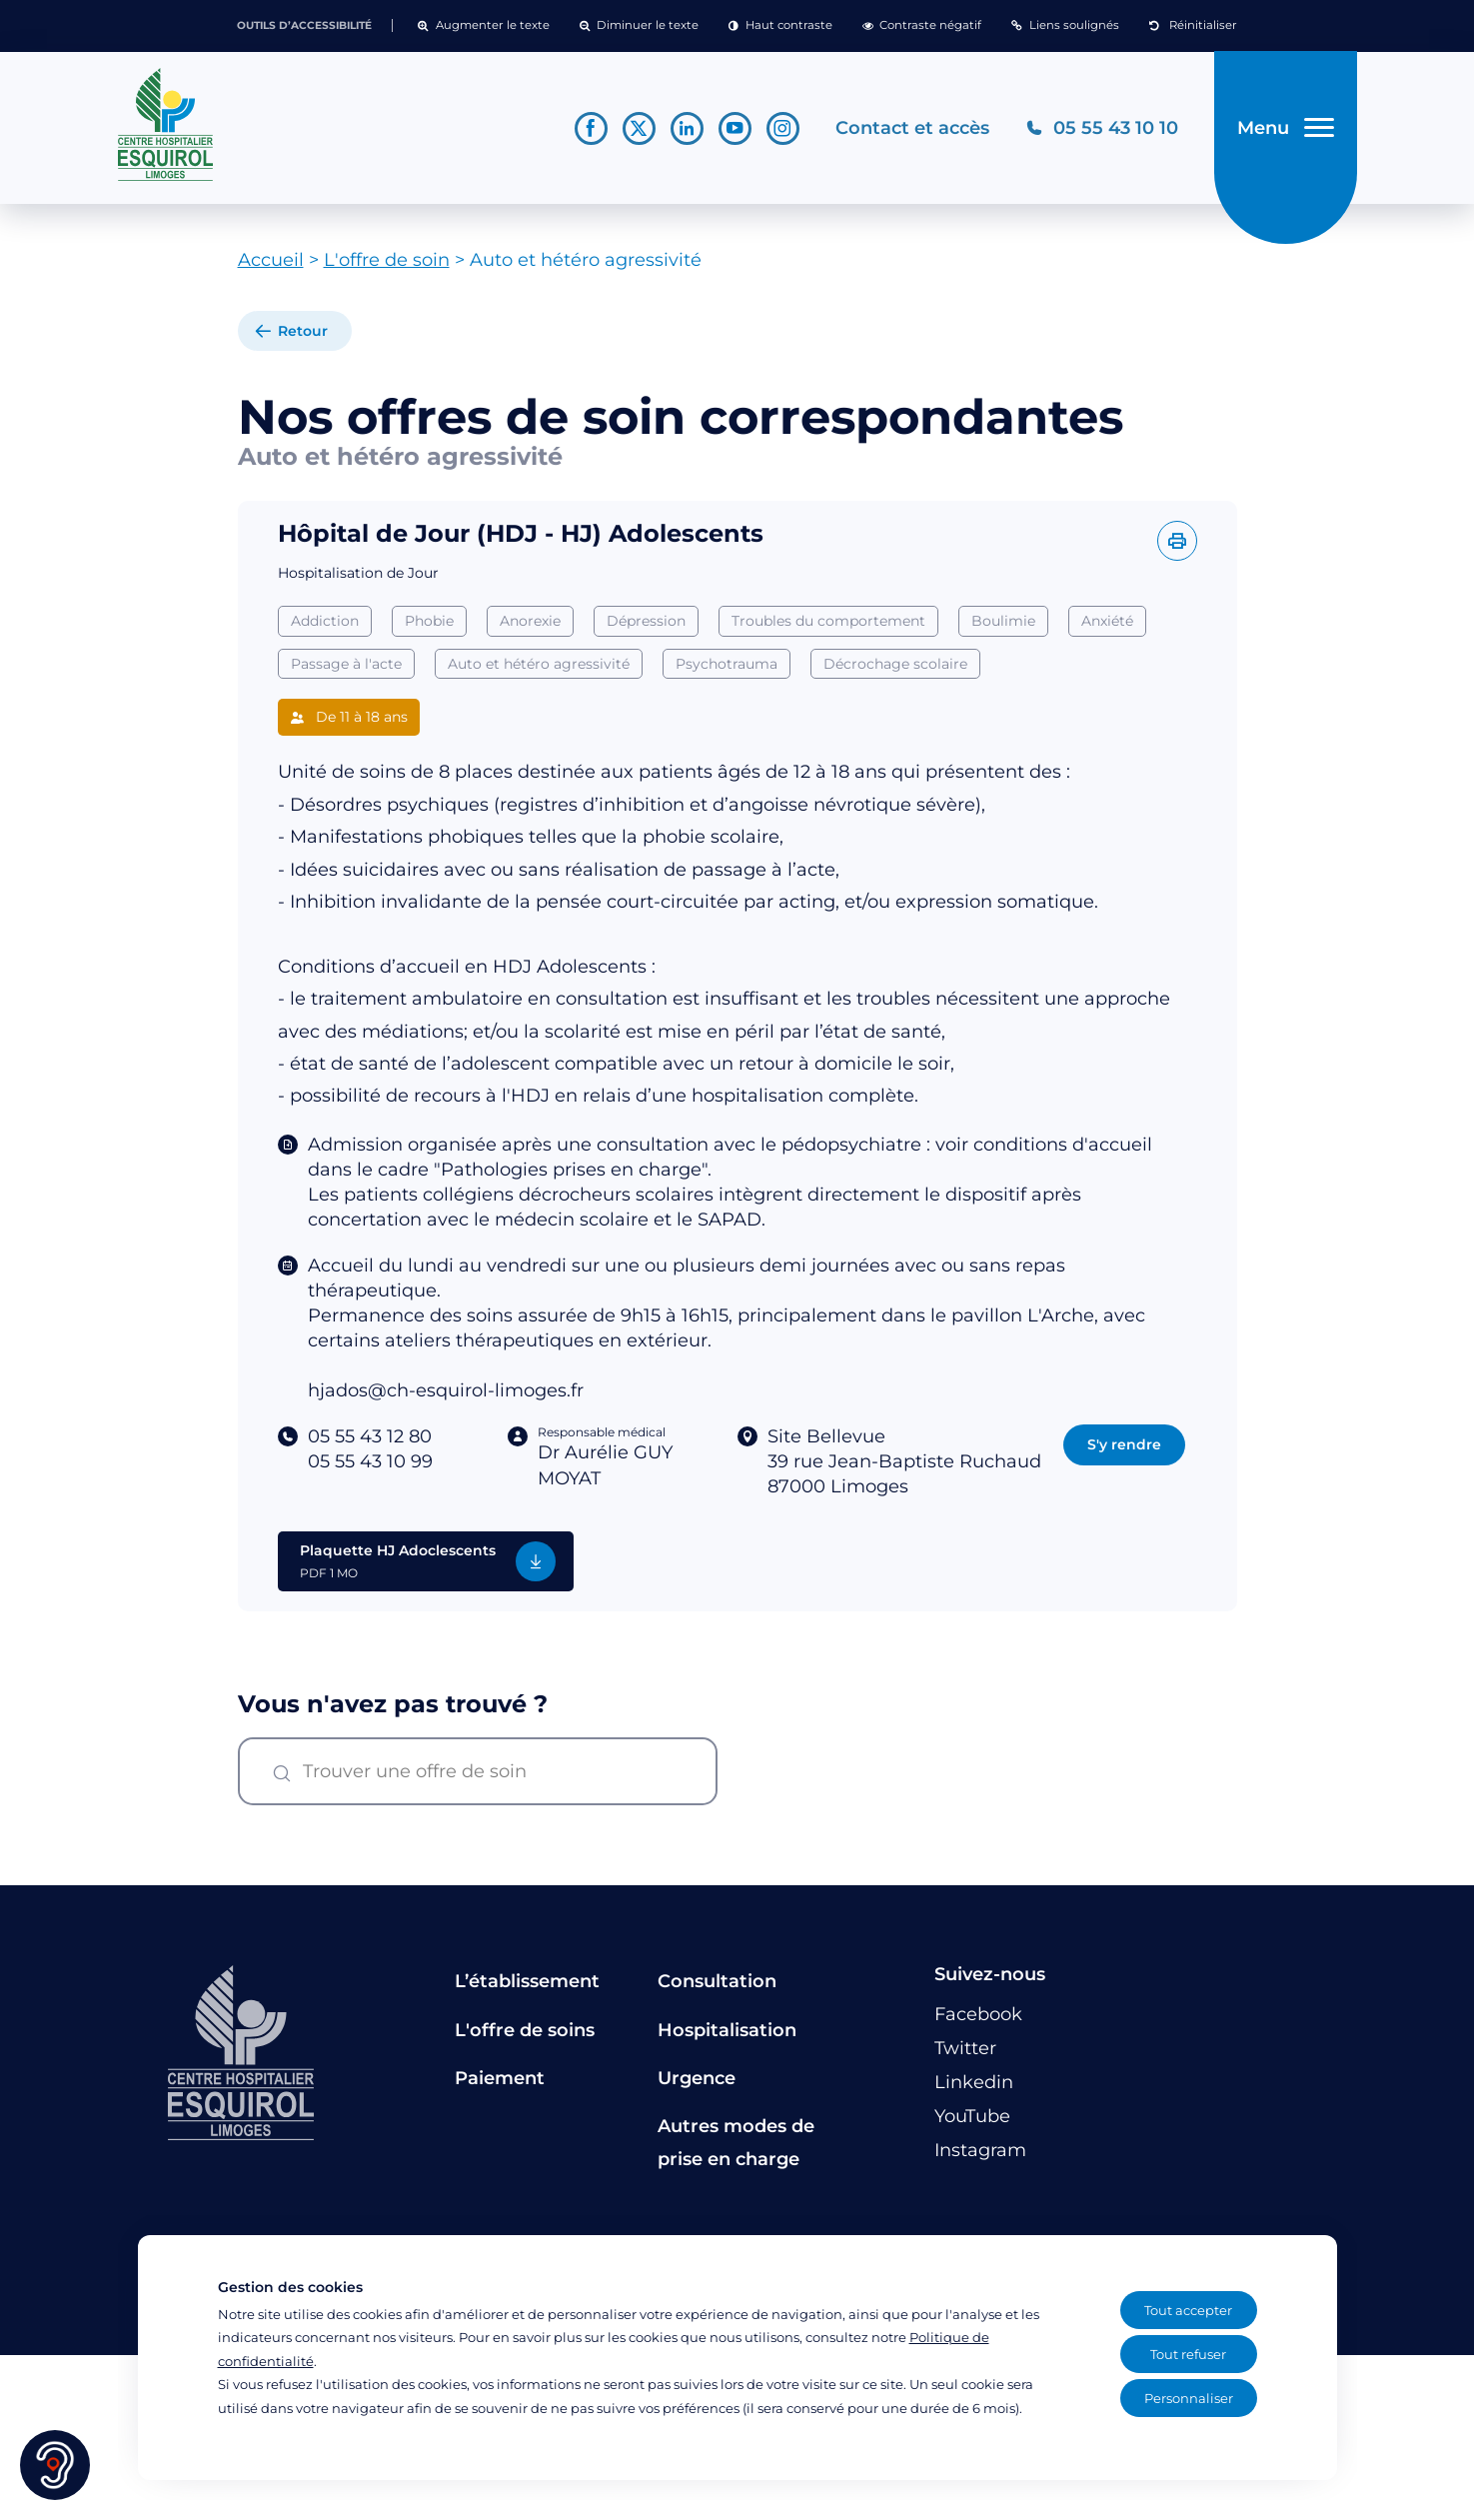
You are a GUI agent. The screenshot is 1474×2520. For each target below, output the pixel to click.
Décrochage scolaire (895, 664)
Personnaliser (1188, 2398)
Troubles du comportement (828, 621)
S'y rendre (1124, 1444)
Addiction (325, 621)
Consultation (717, 1982)
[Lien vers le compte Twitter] (639, 128)
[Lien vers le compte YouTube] (735, 128)
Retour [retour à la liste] (303, 332)
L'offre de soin (387, 261)
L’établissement (527, 1982)
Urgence (697, 2078)
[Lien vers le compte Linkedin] (687, 128)
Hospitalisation (727, 2030)
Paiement (500, 2078)
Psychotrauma (726, 664)
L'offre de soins (525, 2030)
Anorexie (530, 621)
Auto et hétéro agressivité (539, 664)
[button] (483, 26)
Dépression (646, 621)
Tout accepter (1188, 2310)
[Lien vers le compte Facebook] (591, 128)
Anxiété (1107, 621)
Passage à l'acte (346, 664)
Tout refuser (1188, 2354)
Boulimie (1003, 621)
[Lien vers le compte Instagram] (782, 128)
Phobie (429, 621)
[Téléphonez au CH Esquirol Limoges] (1101, 128)
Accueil (271, 261)
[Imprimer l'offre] (1177, 541)
